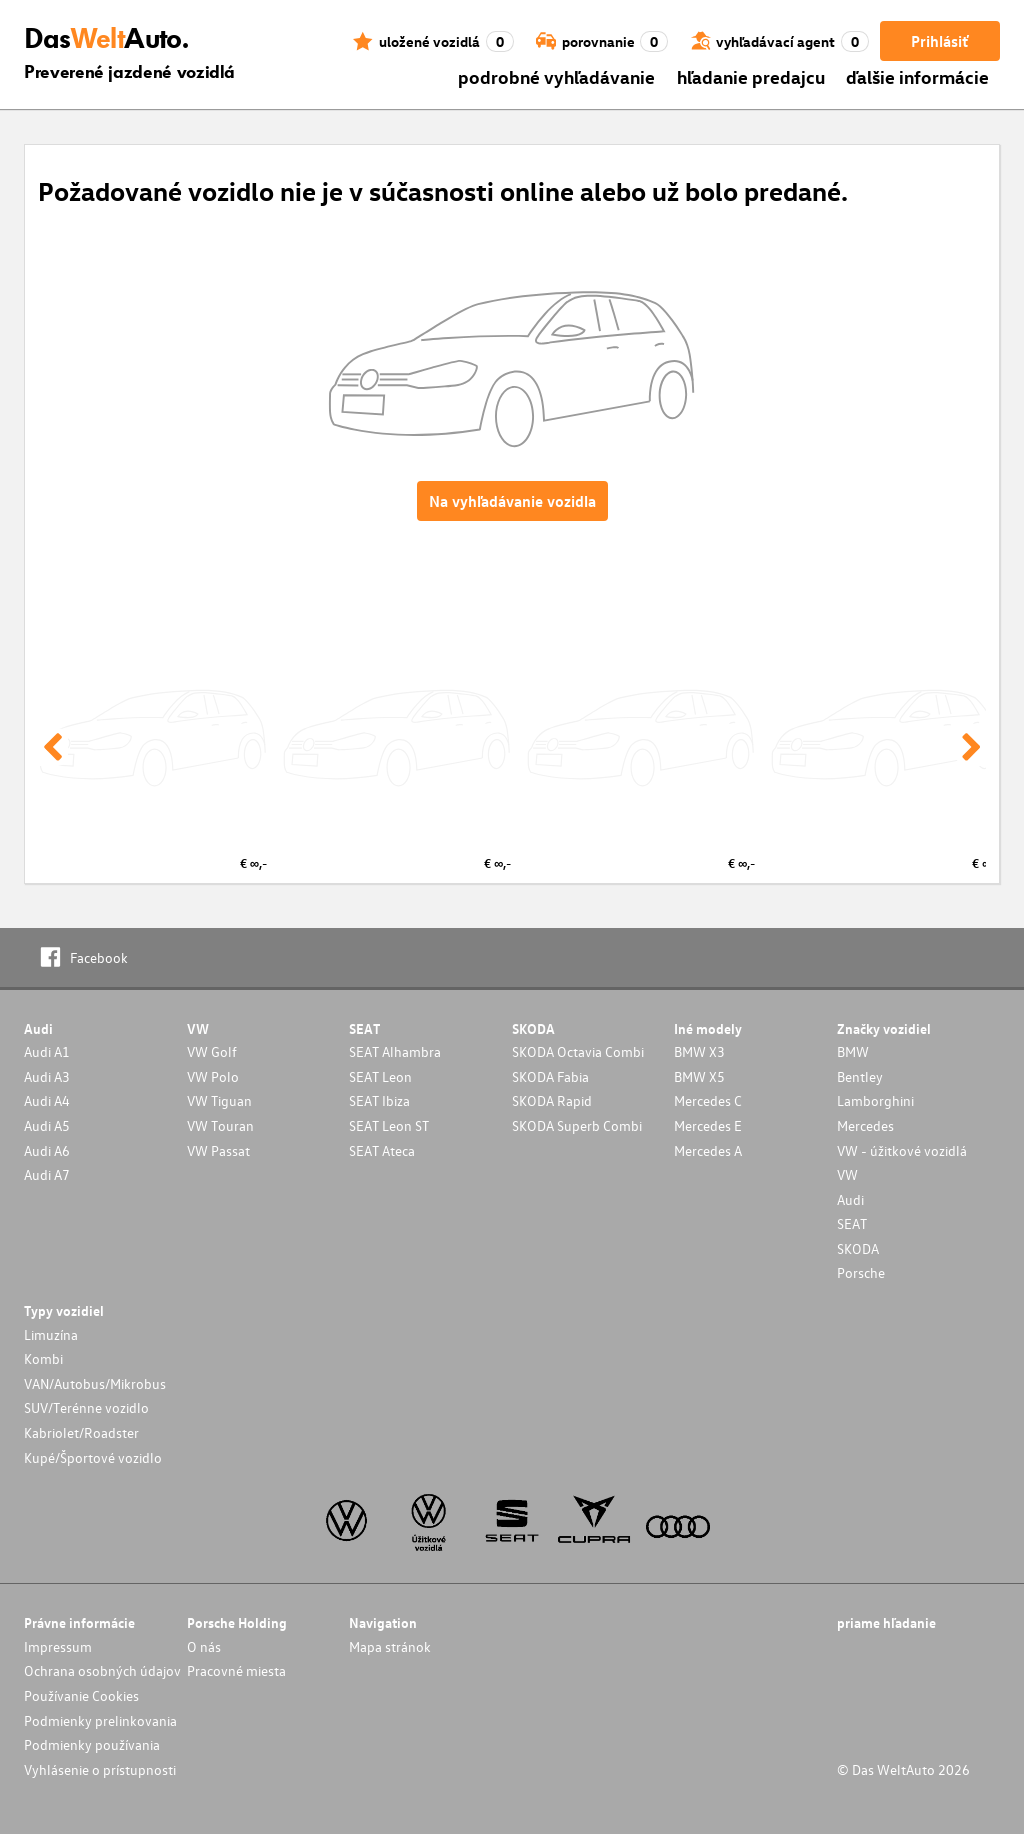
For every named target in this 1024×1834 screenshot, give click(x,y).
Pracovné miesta (236, 1670)
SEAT (852, 1223)
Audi (850, 1199)
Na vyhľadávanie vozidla (512, 501)
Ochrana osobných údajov (102, 1670)
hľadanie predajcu (751, 76)
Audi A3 (47, 1076)
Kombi (43, 1358)
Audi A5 (47, 1125)
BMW (853, 1051)
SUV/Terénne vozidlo (86, 1407)
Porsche (861, 1272)
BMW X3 (699, 1051)
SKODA (858, 1248)
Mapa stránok (390, 1646)
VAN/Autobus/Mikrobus (95, 1383)
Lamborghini (875, 1100)
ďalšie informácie (917, 76)
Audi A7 (47, 1174)
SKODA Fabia (550, 1076)
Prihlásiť (939, 41)
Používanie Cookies (81, 1695)
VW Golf (212, 1051)
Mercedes (865, 1125)
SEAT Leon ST (389, 1125)
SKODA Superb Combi (577, 1125)
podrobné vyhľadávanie (556, 76)
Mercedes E (708, 1125)
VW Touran (220, 1125)
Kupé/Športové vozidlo (93, 1457)
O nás (204, 1646)
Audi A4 (47, 1100)
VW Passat (218, 1150)
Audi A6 (47, 1150)
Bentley (860, 1076)
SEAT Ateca (382, 1150)
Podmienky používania (92, 1744)
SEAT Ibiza (379, 1100)
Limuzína (51, 1334)
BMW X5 (699, 1076)
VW (847, 1174)
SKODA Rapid (552, 1100)
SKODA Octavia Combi (578, 1051)
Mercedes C (708, 1100)
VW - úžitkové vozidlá (902, 1150)
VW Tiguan (219, 1100)
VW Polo (213, 1076)
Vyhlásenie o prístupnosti (100, 1769)
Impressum (58, 1646)
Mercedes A (708, 1150)
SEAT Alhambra (395, 1051)
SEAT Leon (380, 1076)
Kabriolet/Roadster (81, 1432)
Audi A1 (47, 1051)
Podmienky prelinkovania (100, 1720)
